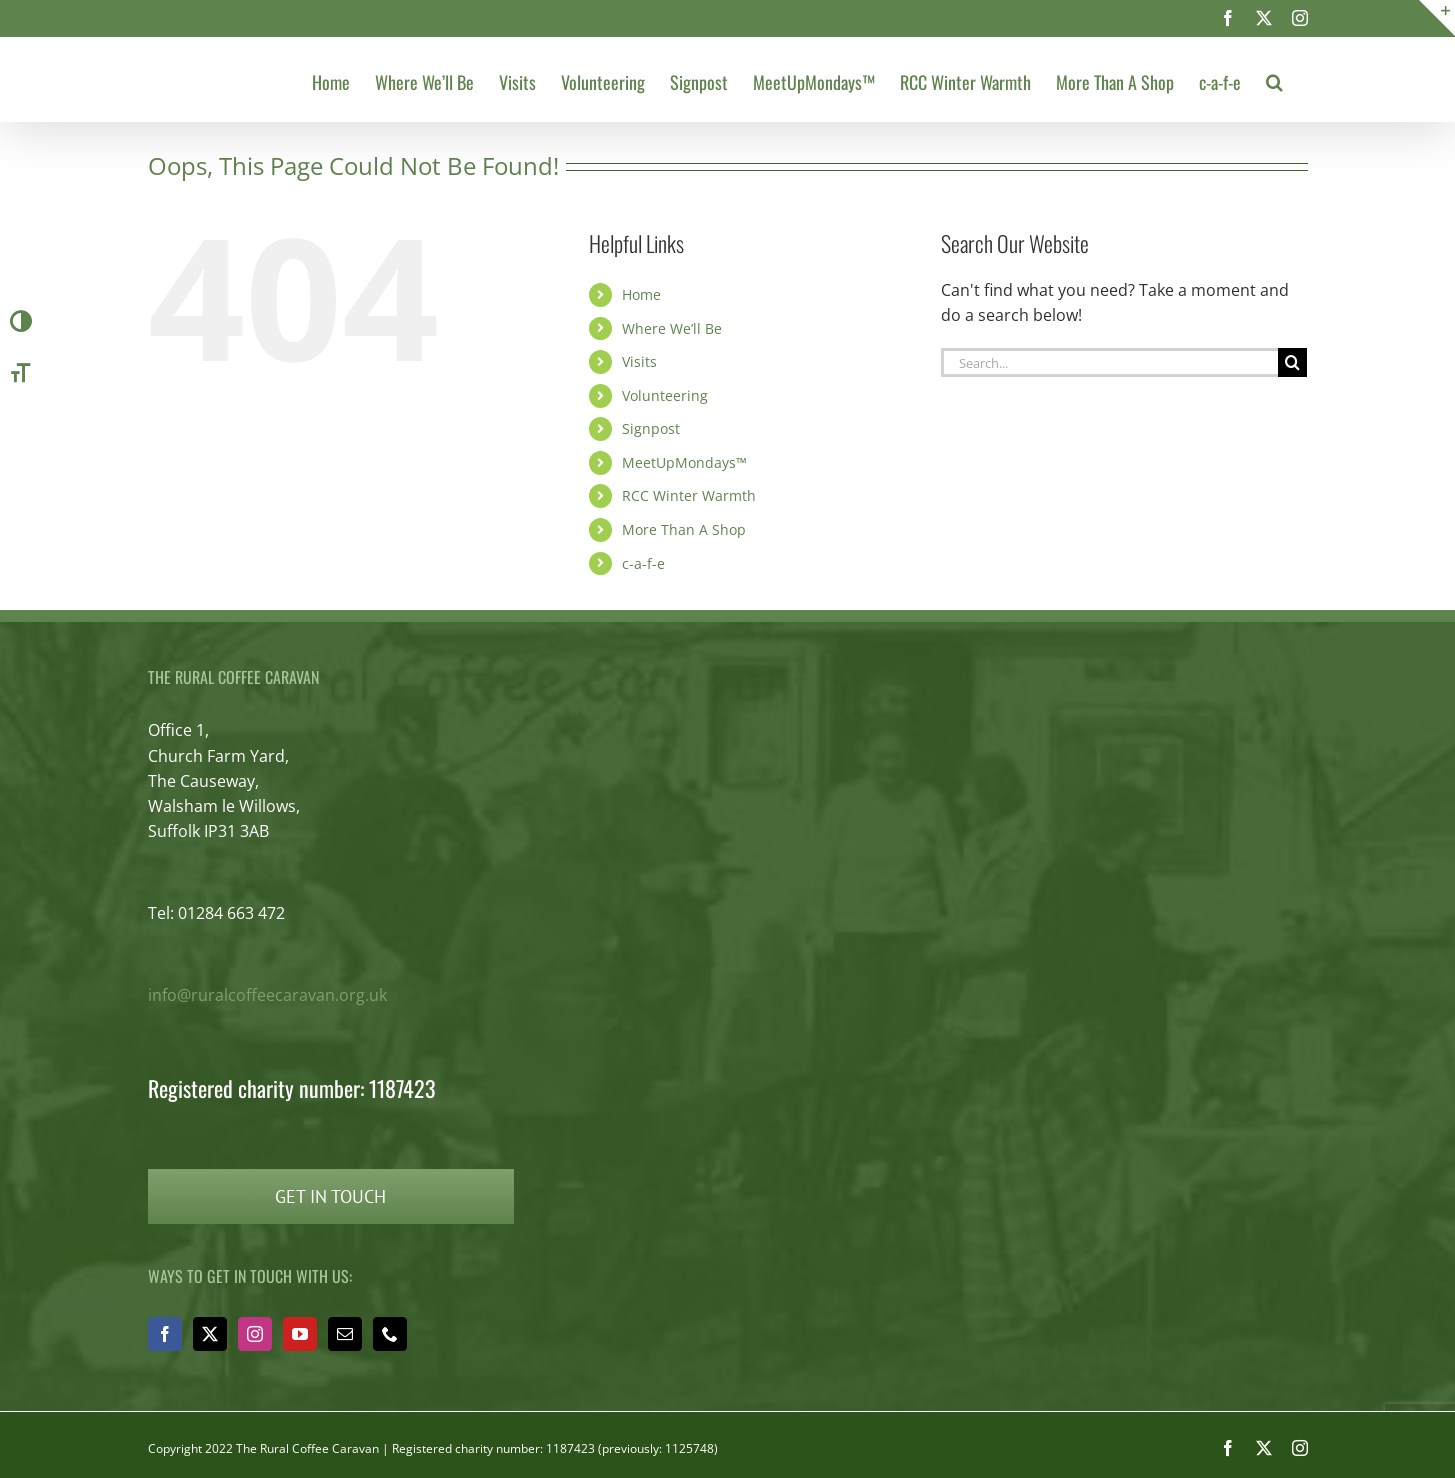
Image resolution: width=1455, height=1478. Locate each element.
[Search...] (1110, 362)
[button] (1274, 79)
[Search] (1292, 362)
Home (641, 294)
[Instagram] (255, 1334)
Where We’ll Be (672, 328)
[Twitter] (210, 1334)
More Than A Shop (684, 529)
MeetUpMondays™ (684, 462)
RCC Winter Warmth (689, 495)
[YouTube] (300, 1334)
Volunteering (665, 395)
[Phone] (390, 1334)
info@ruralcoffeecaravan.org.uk (267, 995)
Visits (639, 361)
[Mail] (345, 1334)
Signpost (651, 428)
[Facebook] (165, 1334)
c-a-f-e (643, 563)
